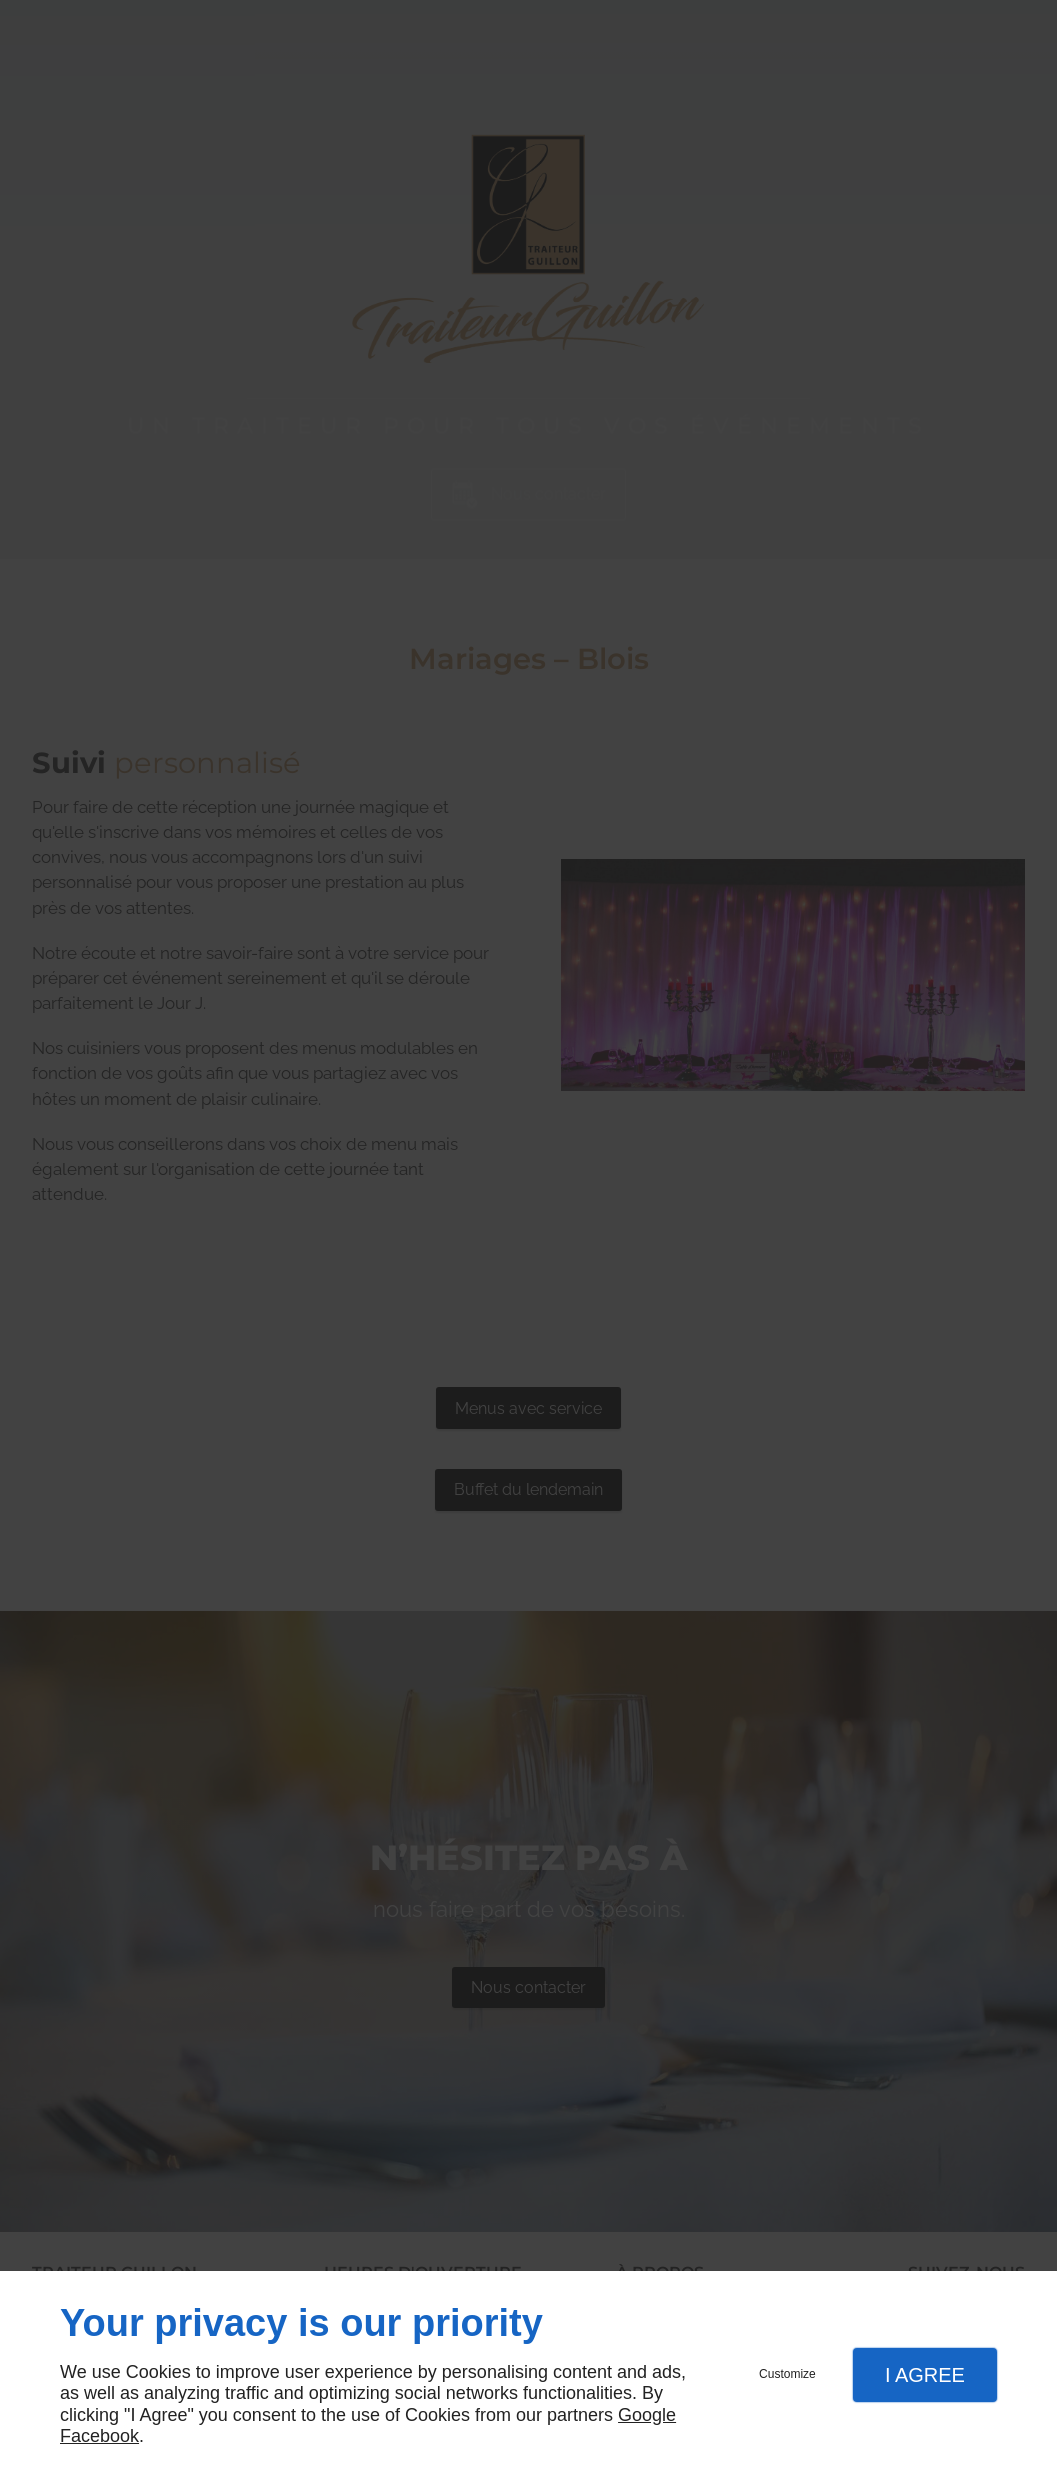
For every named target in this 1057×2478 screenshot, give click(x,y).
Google (647, 2415)
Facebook (99, 2436)
